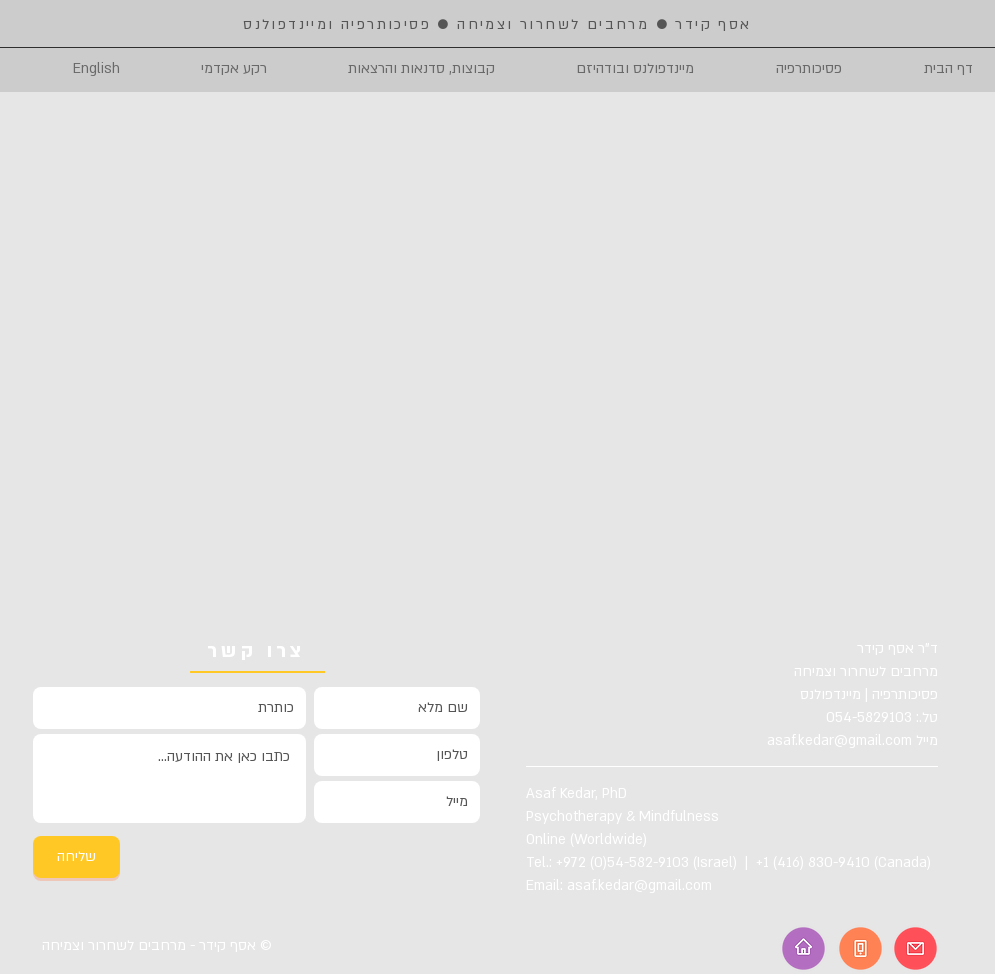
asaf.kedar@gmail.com (839, 740)
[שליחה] (76, 857)
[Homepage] (803, 948)
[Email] (915, 948)
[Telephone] (860, 948)
